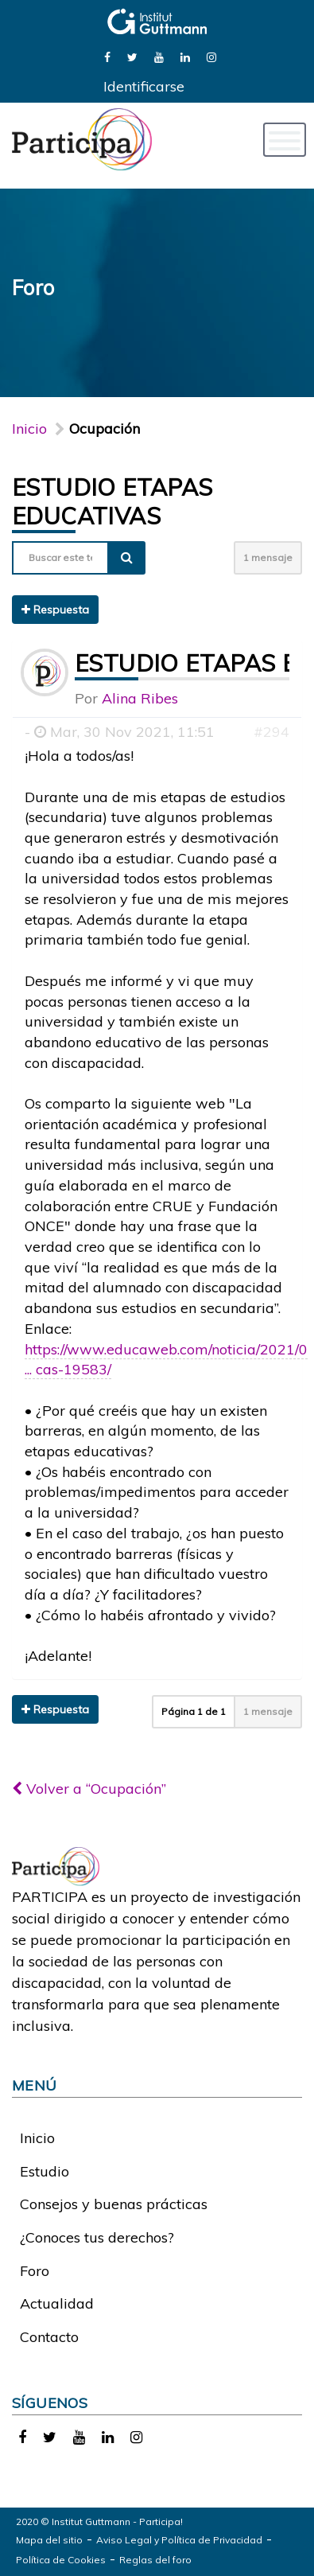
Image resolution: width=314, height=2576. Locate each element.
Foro (34, 2271)
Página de (193, 1711)
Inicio (29, 428)
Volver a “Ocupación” (89, 1788)
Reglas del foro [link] (155, 2560)
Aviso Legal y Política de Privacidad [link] (179, 2540)
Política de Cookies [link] (61, 2560)
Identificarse (143, 86)
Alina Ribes (140, 698)
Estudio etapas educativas (112, 501)
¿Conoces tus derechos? (97, 2237)
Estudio (44, 2171)
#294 (271, 732)
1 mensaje (268, 557)
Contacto (49, 2337)
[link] (107, 56)
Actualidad (57, 2303)
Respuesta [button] (55, 609)
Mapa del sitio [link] (49, 2540)
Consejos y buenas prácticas (113, 2204)
